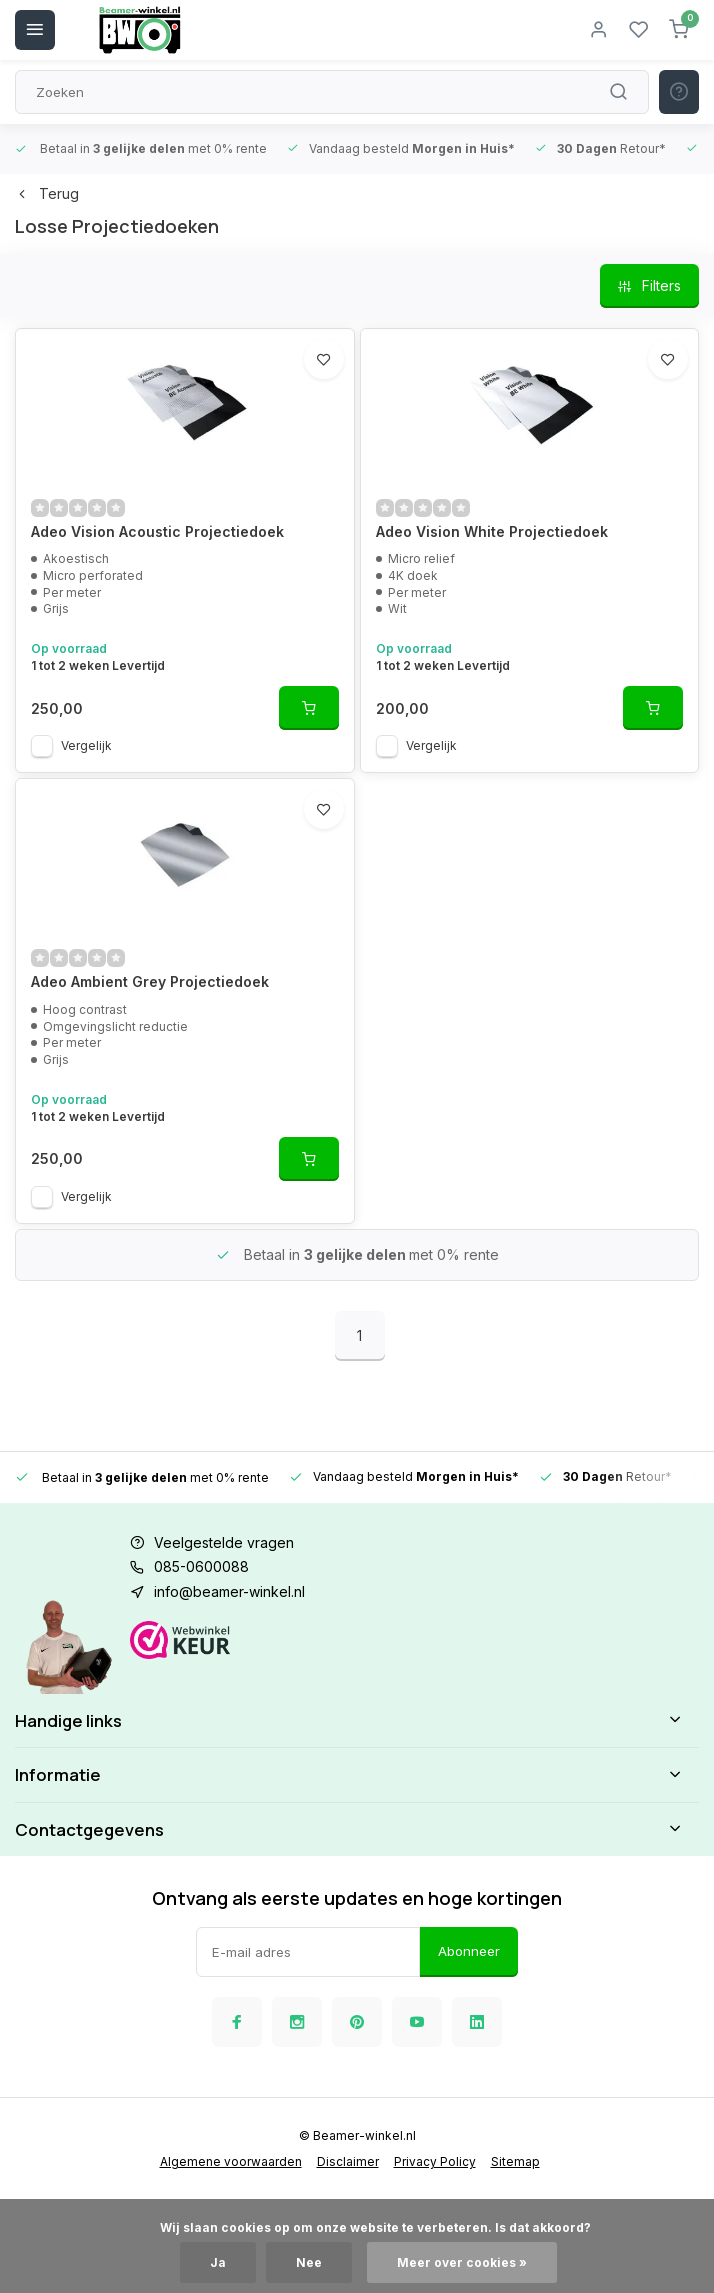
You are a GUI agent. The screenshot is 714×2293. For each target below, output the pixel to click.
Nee (309, 2262)
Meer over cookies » (462, 2262)
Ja (218, 2262)
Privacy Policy (435, 2161)
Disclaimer (348, 2161)
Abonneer (469, 1951)
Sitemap (515, 2161)
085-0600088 (201, 1566)
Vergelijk (86, 745)
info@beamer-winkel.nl (229, 1591)
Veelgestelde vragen (224, 1542)
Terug (47, 193)
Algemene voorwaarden (231, 2161)
